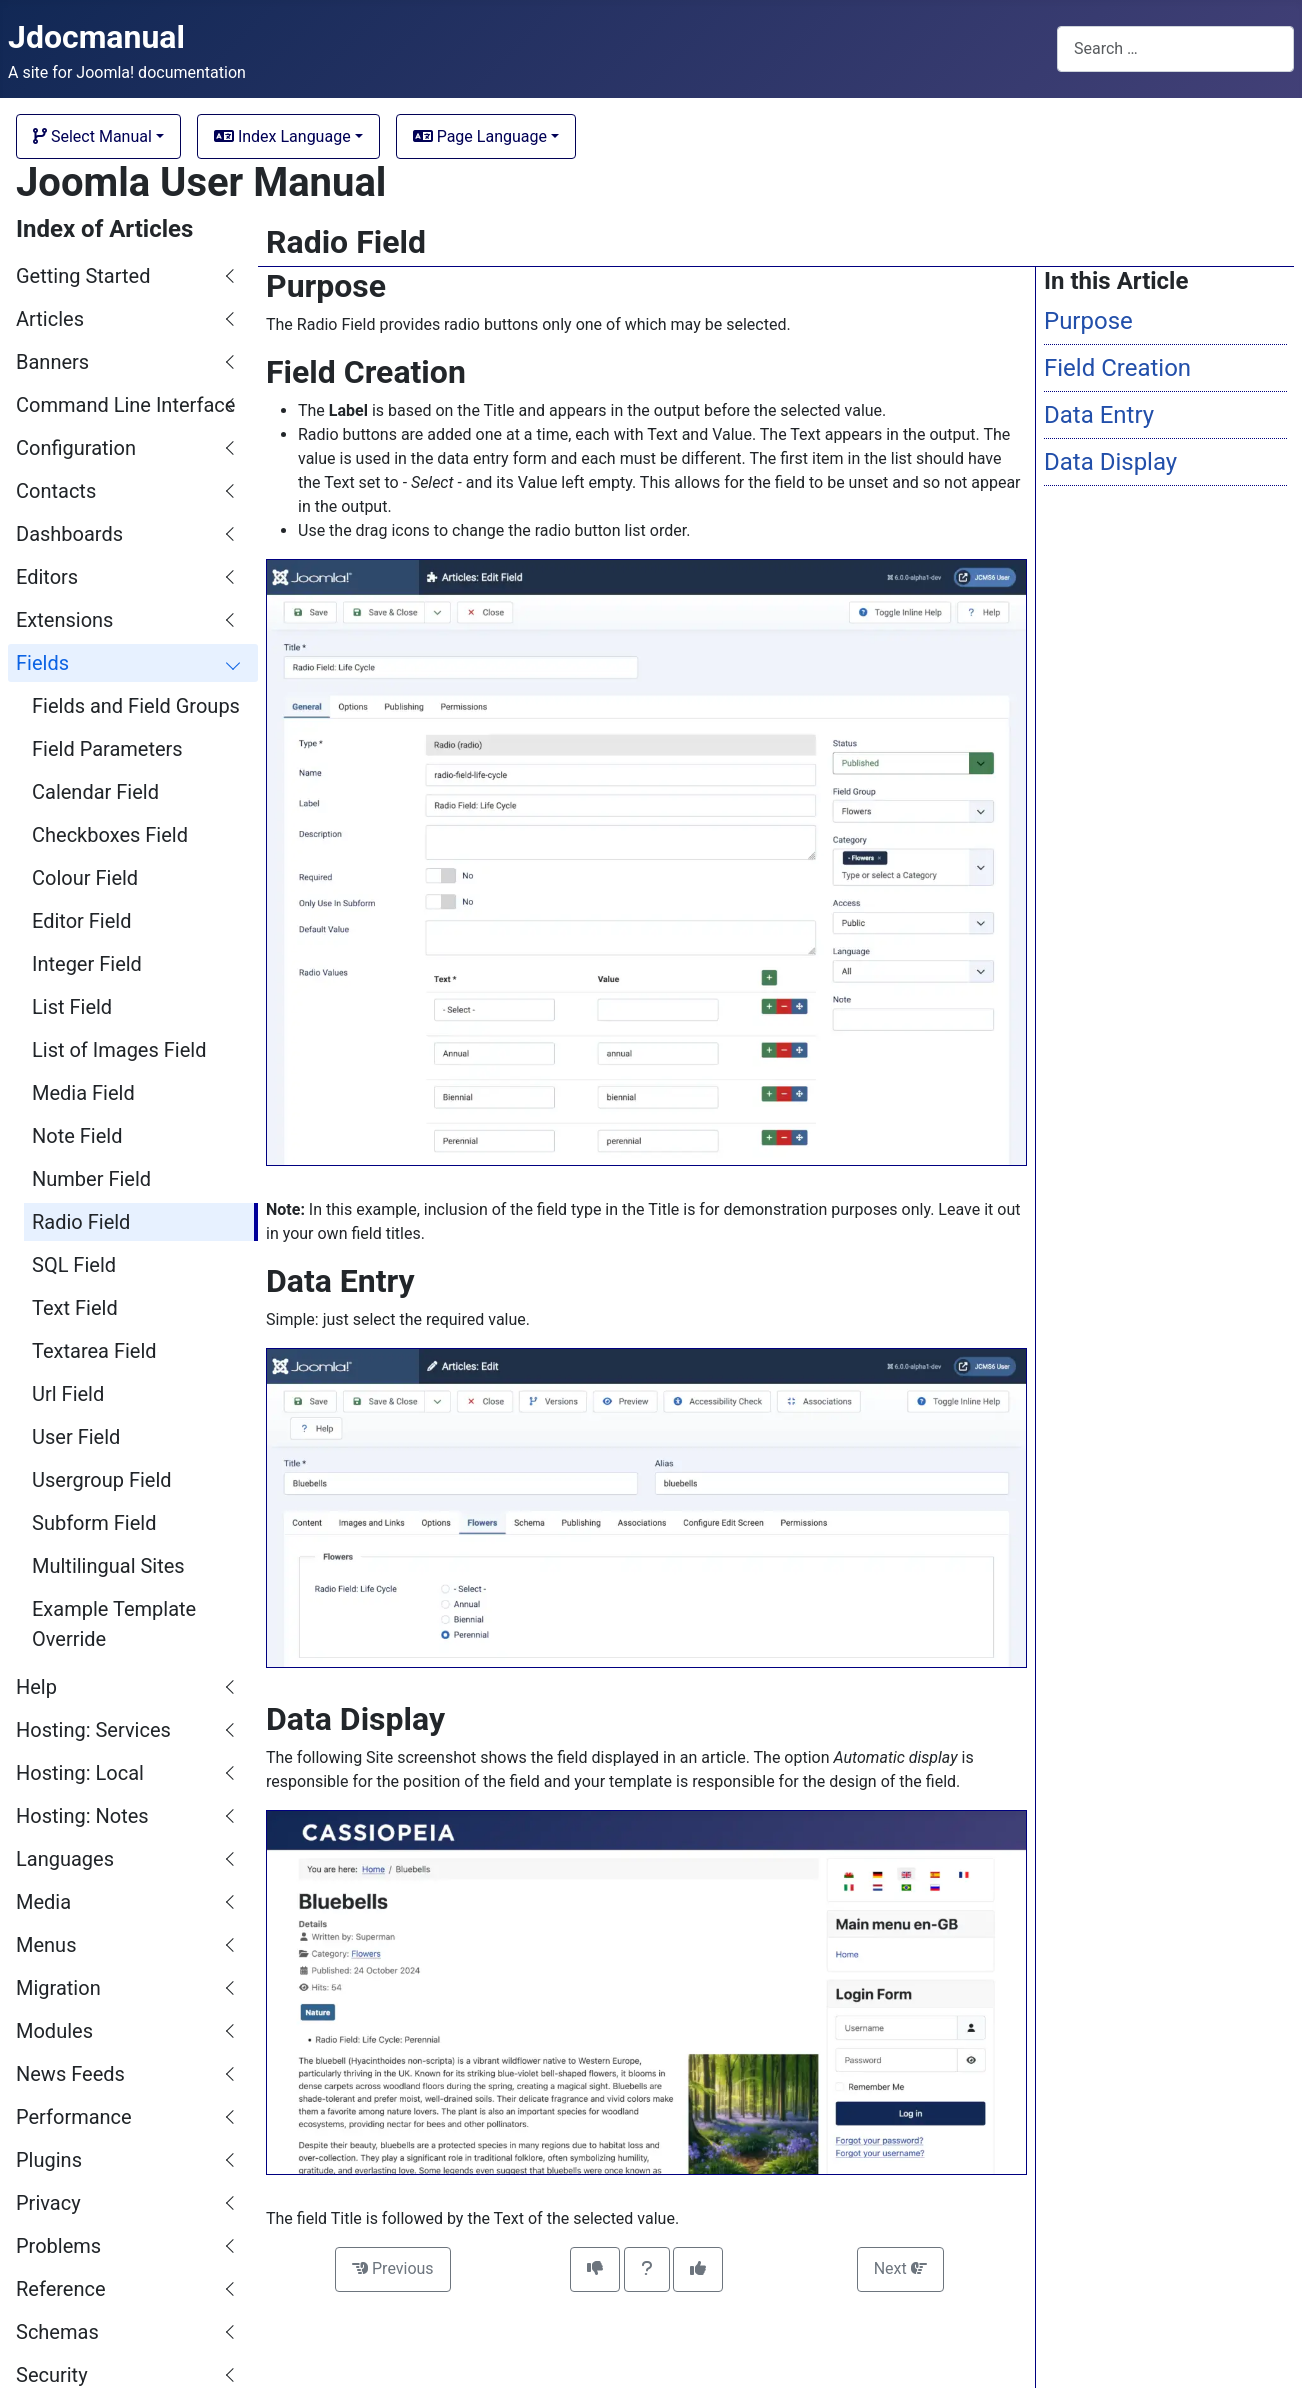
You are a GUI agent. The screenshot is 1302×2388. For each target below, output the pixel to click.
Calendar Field (95, 792)
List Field (72, 1007)
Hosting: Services (93, 1730)
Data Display (1110, 462)
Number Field (91, 1179)
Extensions (64, 620)
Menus (46, 1945)
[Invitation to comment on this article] (647, 2269)
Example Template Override (114, 1624)
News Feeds (70, 2074)
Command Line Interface (125, 405)
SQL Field (74, 1265)
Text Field (75, 1308)
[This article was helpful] (698, 2269)
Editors (47, 577)
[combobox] (1175, 48)
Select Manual (92, 136)
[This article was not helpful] (595, 2269)
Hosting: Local (80, 1773)
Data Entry (1099, 415)
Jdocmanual (96, 37)
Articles (50, 319)
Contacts (56, 491)
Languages (65, 1859)
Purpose (1088, 321)
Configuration (76, 448)
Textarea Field (94, 1351)
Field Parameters (107, 749)
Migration (58, 1988)
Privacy (48, 2203)
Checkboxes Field (110, 835)
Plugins (49, 2160)
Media (43, 1902)
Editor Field (81, 921)
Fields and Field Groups (136, 706)
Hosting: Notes (82, 1816)
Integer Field (87, 964)
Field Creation (1117, 368)
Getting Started (83, 276)
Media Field (83, 1093)
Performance (74, 2117)
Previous (393, 2268)
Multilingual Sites (108, 1566)
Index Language (282, 136)
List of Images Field (119, 1050)
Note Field (77, 1136)
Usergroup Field (102, 1480)
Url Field (68, 1394)
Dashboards (69, 534)
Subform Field (94, 1523)
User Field (76, 1437)
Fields (42, 663)
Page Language (480, 136)
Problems (58, 2246)
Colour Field (85, 878)
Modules (54, 2031)
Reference (61, 2289)
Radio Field (81, 1222)
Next (900, 2268)
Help (36, 1687)
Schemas (57, 2332)
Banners (52, 362)
